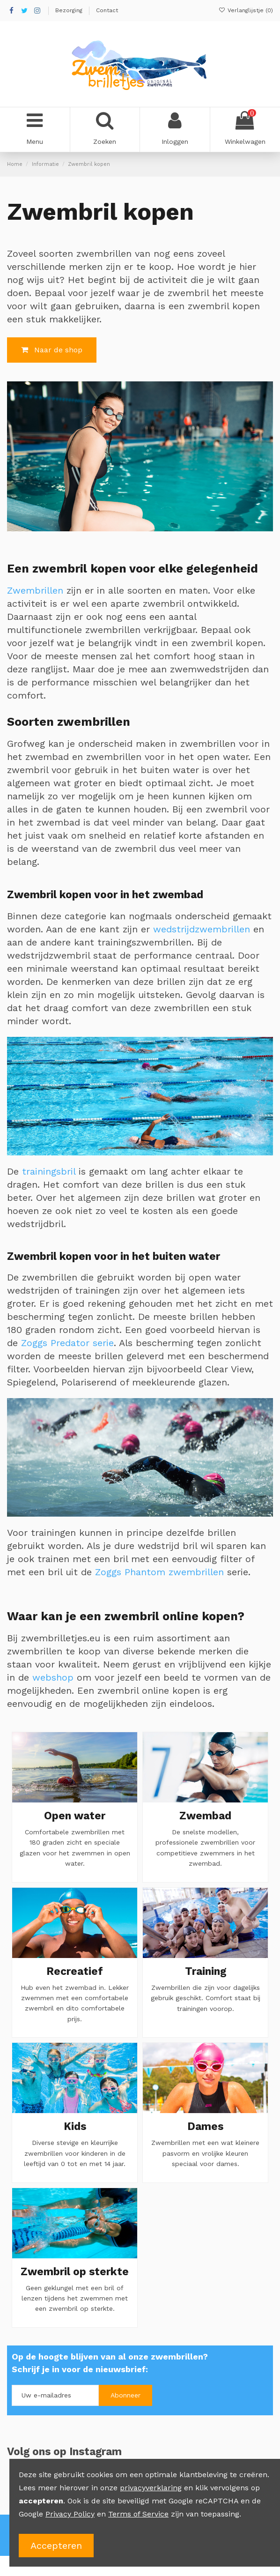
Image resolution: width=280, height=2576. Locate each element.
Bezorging (69, 10)
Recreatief (74, 1971)
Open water (74, 1815)
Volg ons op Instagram (64, 2451)
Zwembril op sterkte (75, 2271)
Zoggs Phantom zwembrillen (159, 1572)
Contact (107, 10)
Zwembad (205, 1815)
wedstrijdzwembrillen (201, 929)
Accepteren (56, 2545)
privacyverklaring (151, 2487)
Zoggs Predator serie (67, 1342)
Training (205, 1971)
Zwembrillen (35, 590)
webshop (53, 1677)
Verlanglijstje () (246, 10)
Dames (205, 2126)
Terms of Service (138, 2513)
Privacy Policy (70, 2513)
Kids (75, 2126)
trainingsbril (48, 1171)
